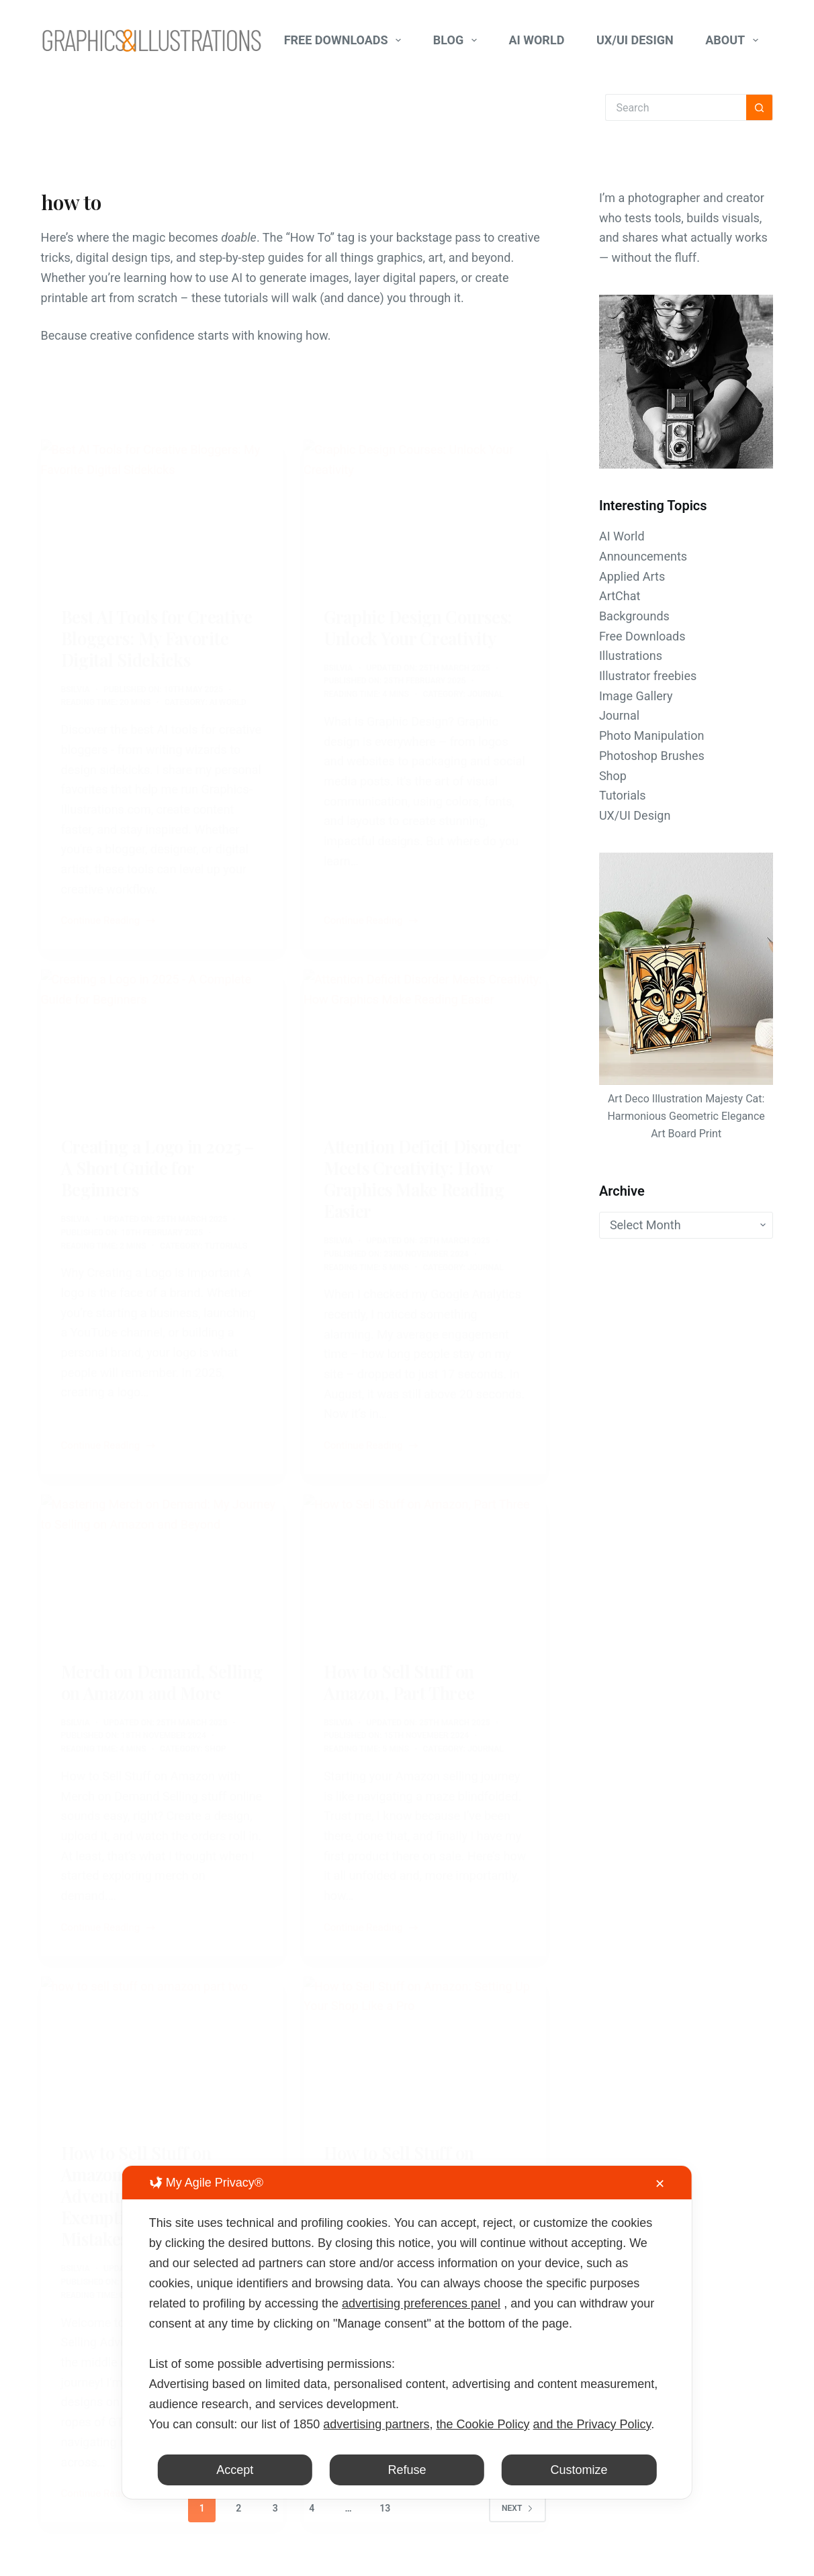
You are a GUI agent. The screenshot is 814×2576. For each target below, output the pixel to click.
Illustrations (630, 656)
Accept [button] (234, 2470)
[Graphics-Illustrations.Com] (152, 40)
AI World (536, 40)
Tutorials (622, 795)
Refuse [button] (407, 2470)
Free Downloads (345, 40)
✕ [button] (660, 2184)
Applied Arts (632, 576)
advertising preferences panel (421, 2303)
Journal (619, 715)
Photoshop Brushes (652, 756)
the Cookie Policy (482, 2424)
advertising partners (376, 2424)
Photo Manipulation (651, 735)
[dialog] (407, 2332)
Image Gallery (636, 696)
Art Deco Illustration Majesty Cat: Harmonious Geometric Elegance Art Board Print (685, 1116)
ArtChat (619, 596)
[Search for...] (675, 107)
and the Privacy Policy (592, 2424)
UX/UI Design (635, 40)
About (734, 40)
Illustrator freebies (647, 676)
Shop (613, 776)
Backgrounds (634, 616)
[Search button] (759, 107)
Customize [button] (579, 2470)
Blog (457, 40)
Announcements (643, 556)
